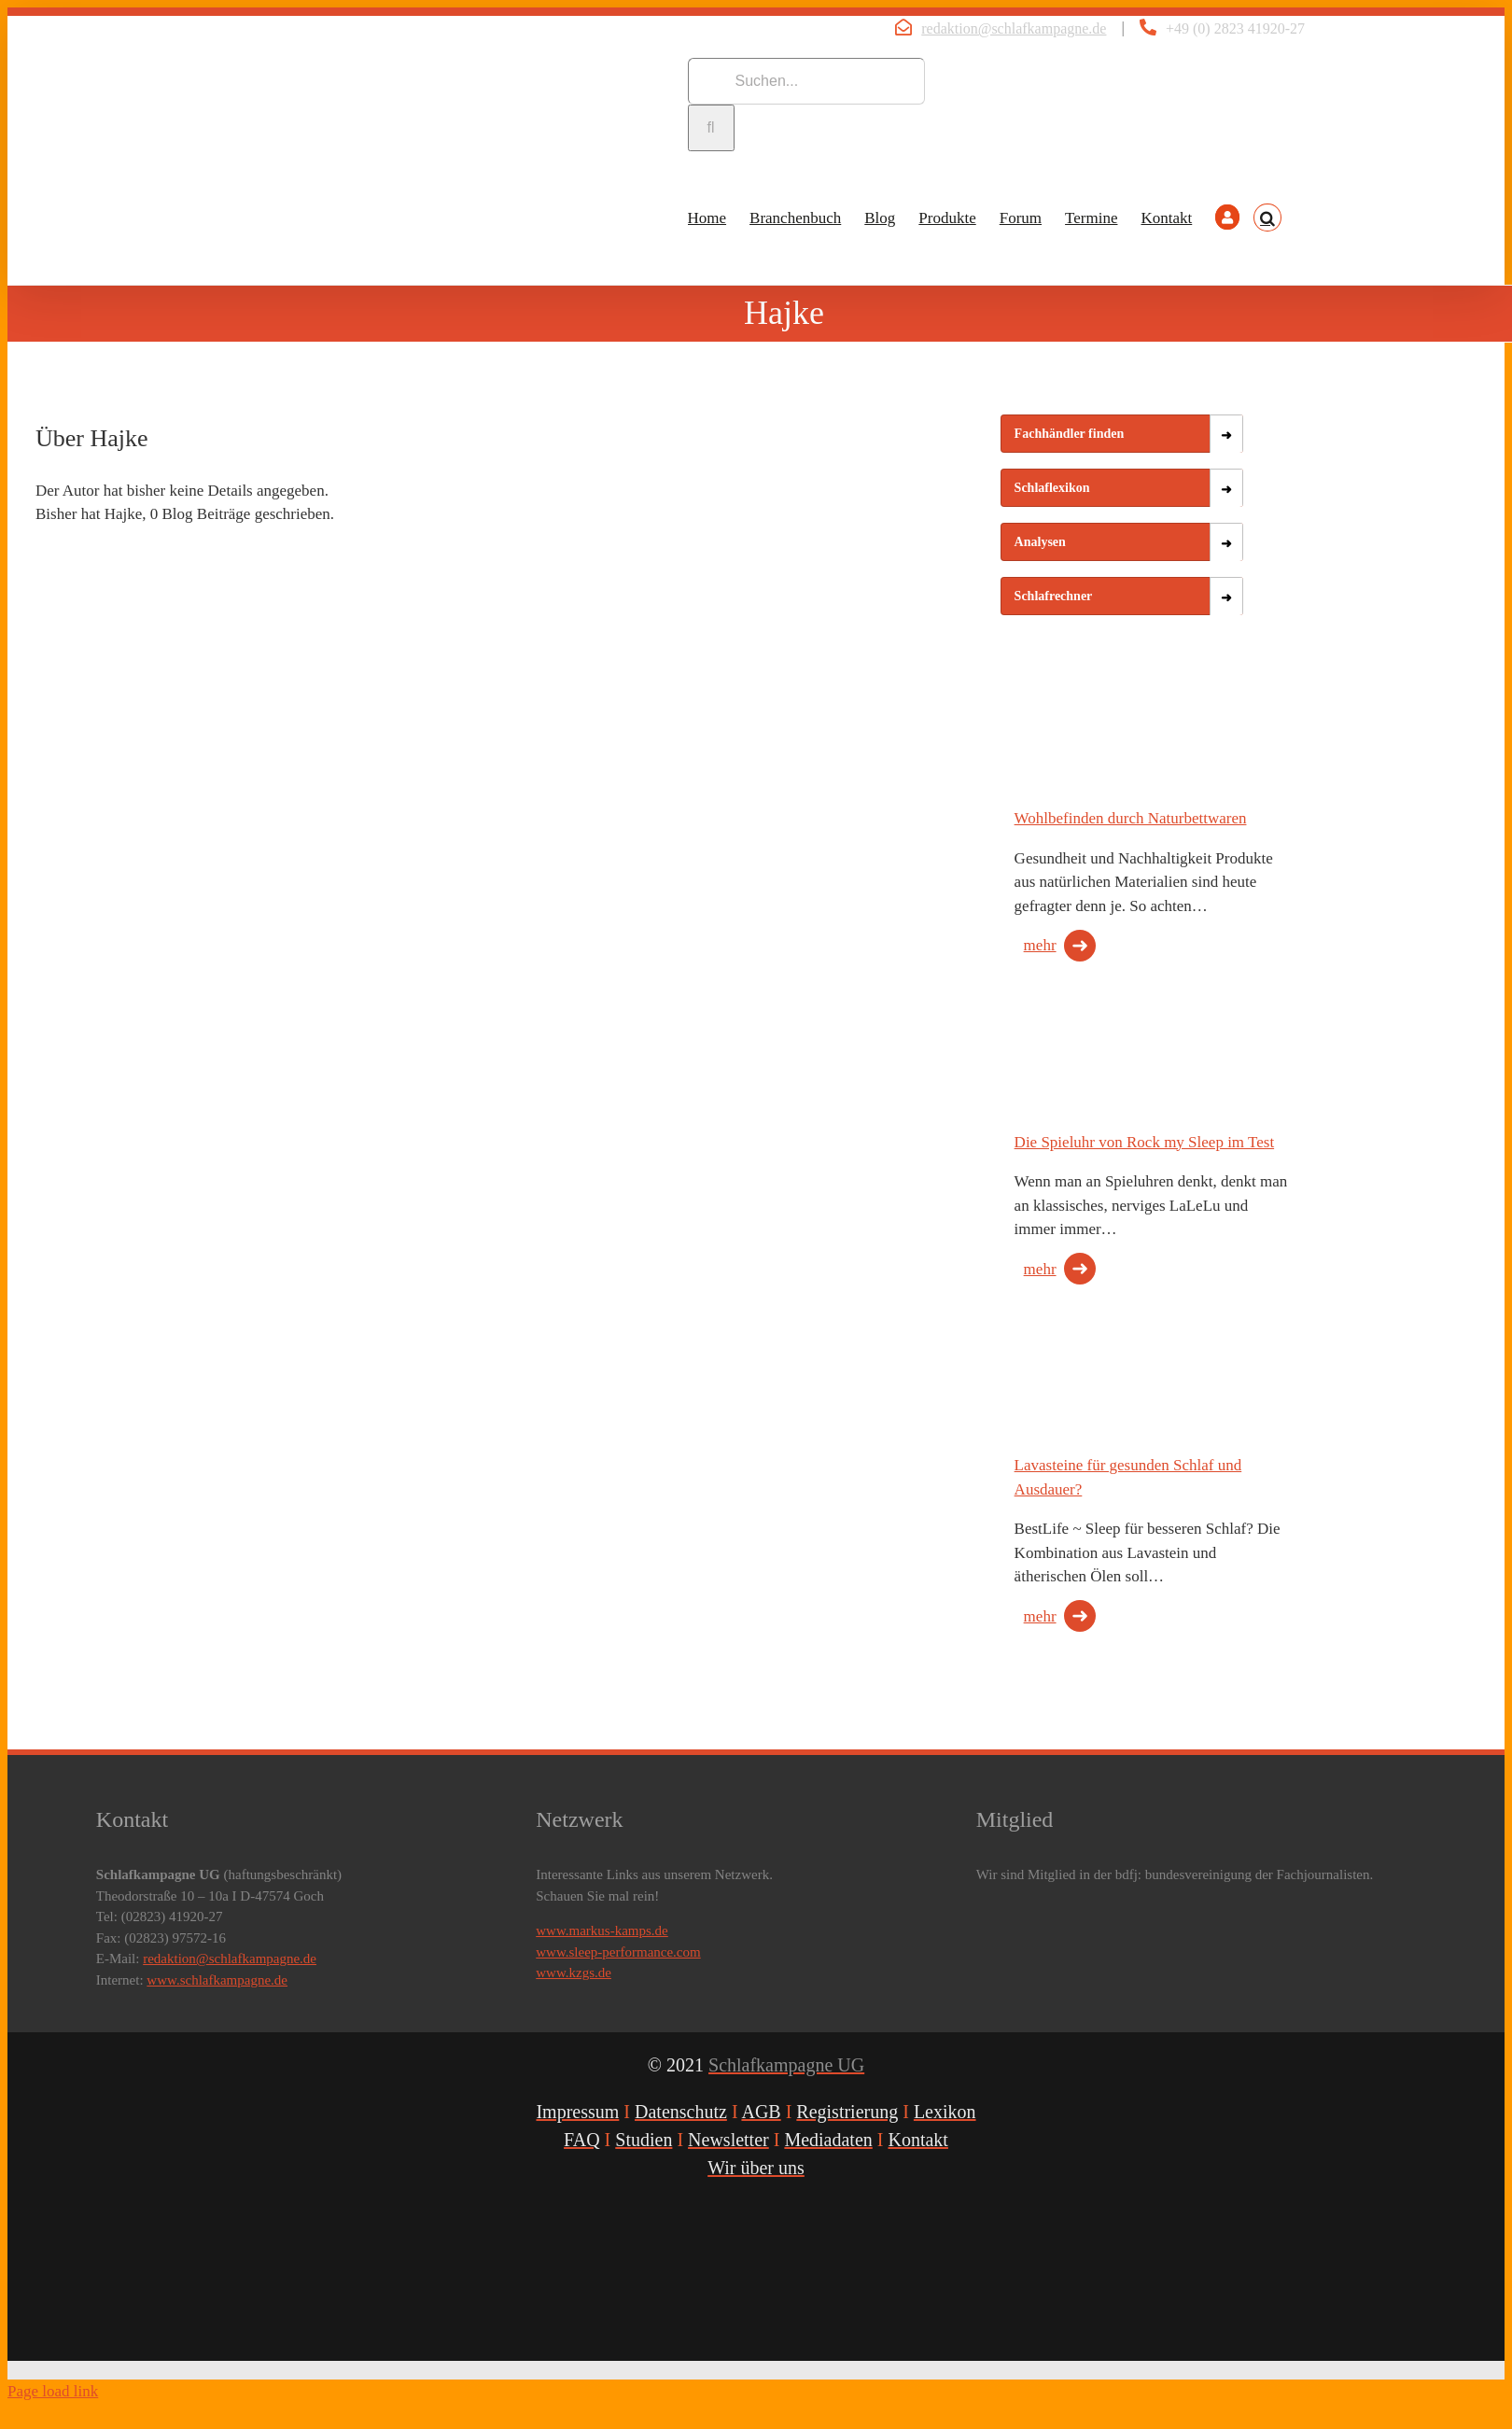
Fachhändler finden (1070, 434)
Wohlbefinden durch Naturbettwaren (1131, 818)
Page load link (52, 2391)
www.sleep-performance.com (618, 1952)
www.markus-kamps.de (602, 1930)
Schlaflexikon (1052, 488)
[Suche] (711, 128)
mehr (1040, 945)
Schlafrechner (1054, 596)
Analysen (1040, 542)
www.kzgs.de (573, 1972)
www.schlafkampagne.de (217, 1980)
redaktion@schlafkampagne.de (1013, 28)
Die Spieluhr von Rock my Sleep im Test (1145, 1142)
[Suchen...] (806, 81)
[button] (1267, 217)
